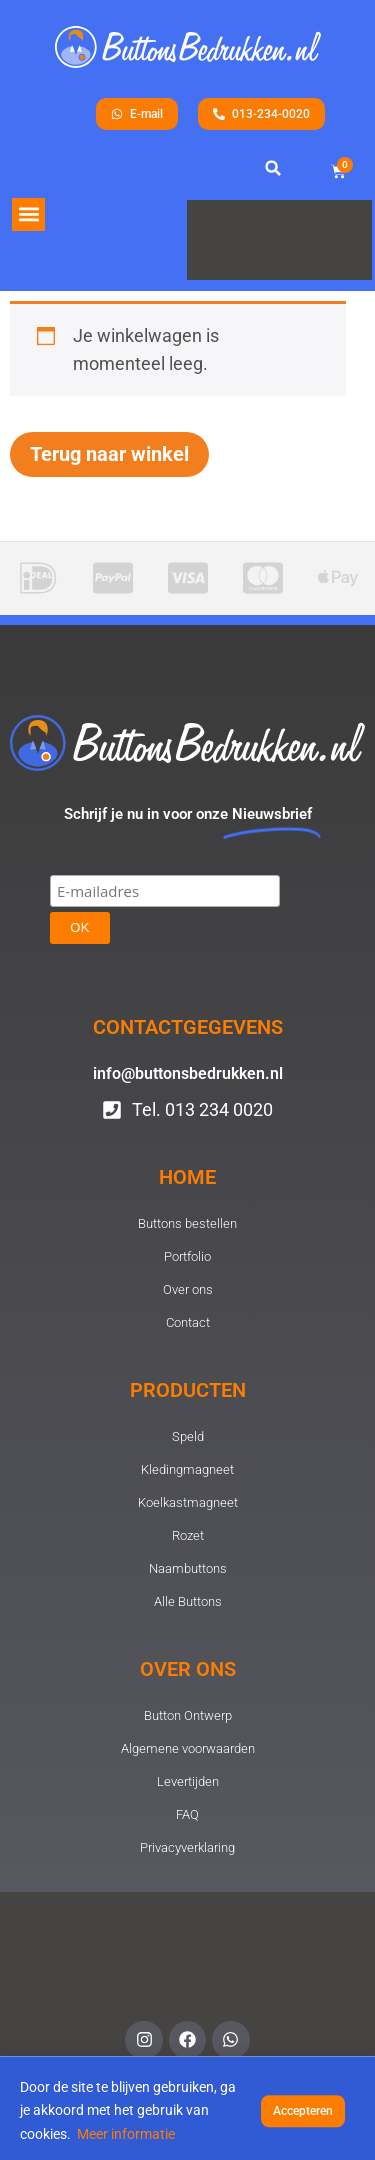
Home (187, 1177)
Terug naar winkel (109, 454)
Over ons (188, 1669)
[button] (28, 214)
